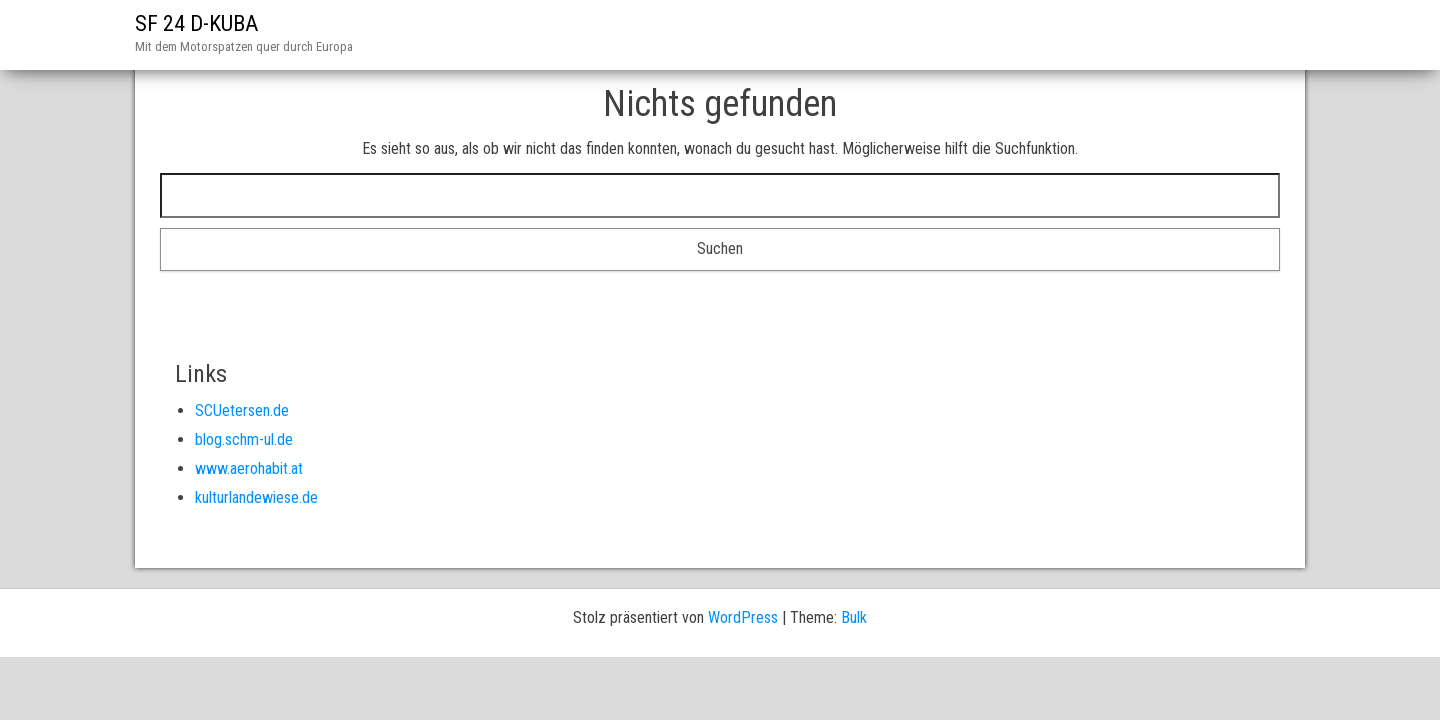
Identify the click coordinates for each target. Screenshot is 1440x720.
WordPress (743, 617)
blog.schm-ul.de (244, 439)
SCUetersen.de (242, 410)
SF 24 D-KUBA (196, 23)
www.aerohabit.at (249, 468)
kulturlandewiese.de (256, 497)
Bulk (854, 617)
